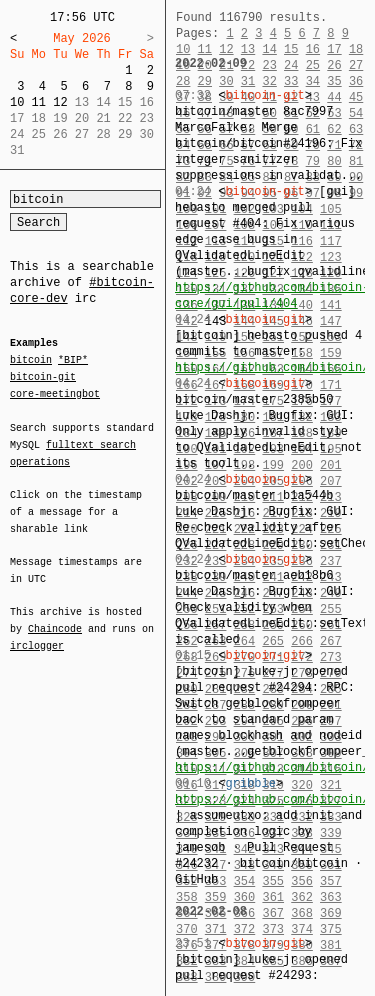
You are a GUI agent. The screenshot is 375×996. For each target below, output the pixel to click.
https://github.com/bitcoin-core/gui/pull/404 (272, 295)
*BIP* (73, 361)
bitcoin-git (43, 377)
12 (60, 102)
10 (17, 102)
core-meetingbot (55, 393)
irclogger (37, 633)
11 (39, 102)
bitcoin (31, 361)
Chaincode (55, 617)
